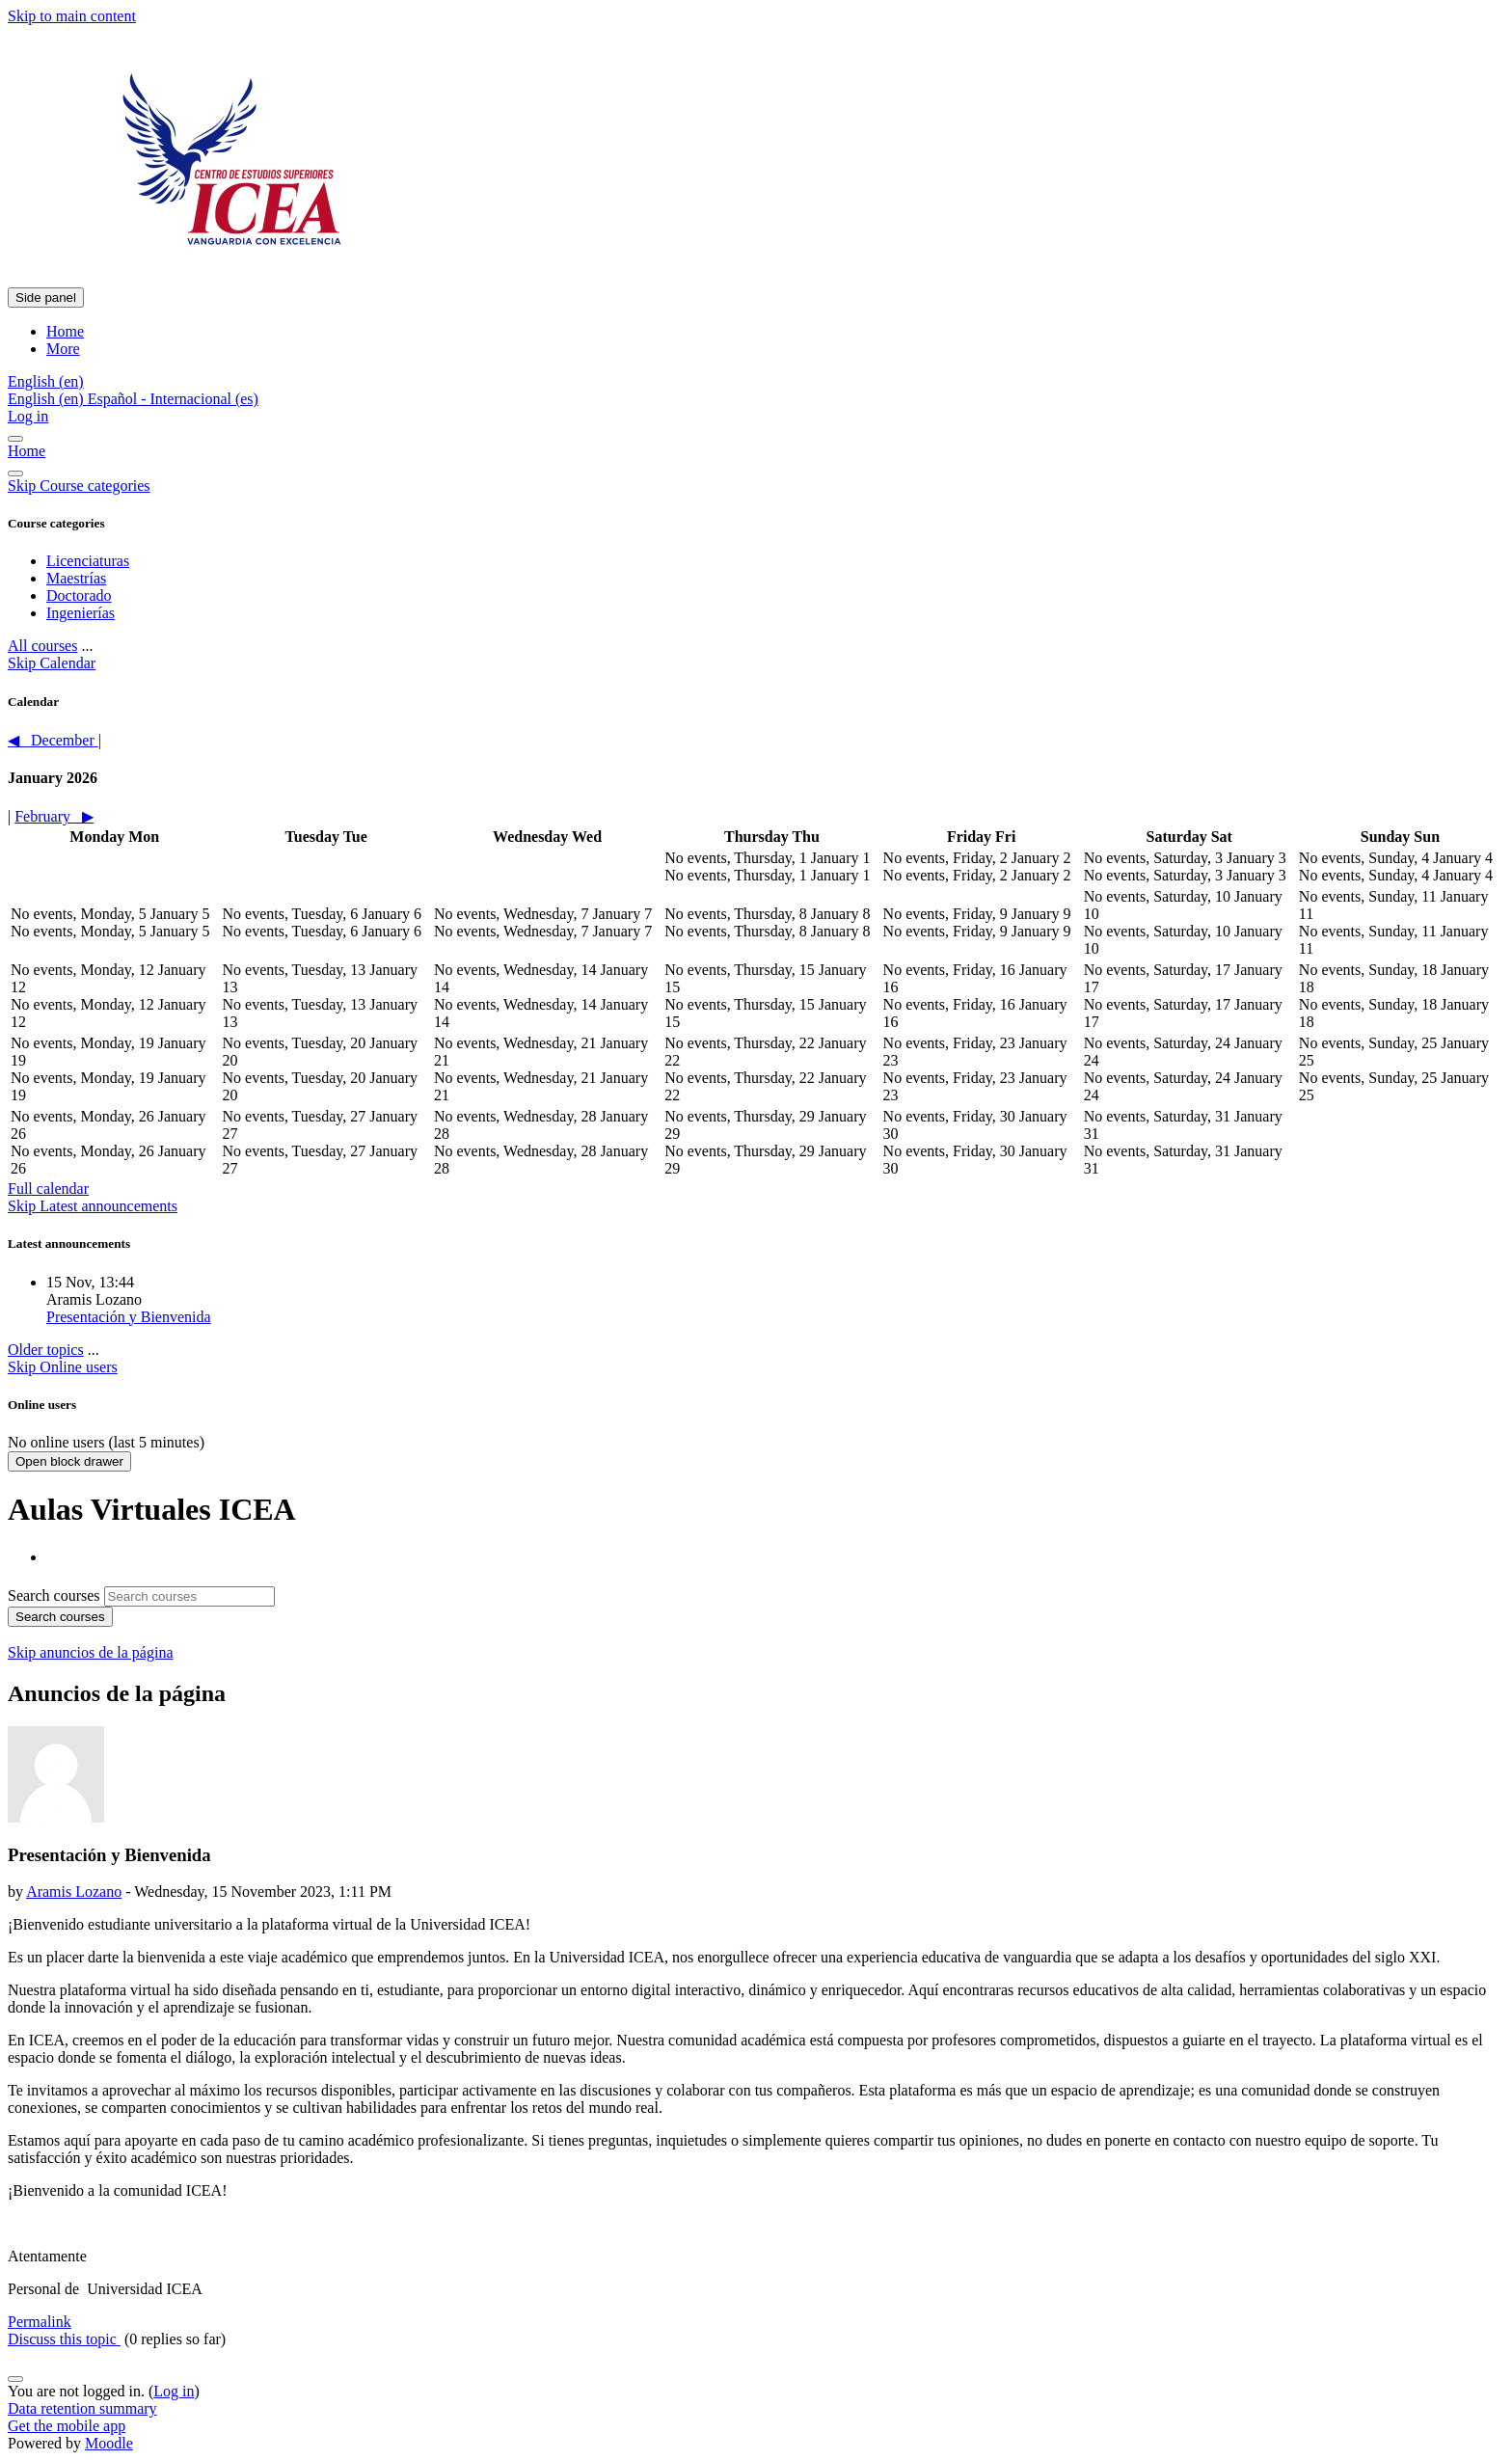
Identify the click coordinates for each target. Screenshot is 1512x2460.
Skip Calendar (51, 663)
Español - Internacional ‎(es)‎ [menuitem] (173, 399)
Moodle (109, 2443)
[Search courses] (189, 1596)
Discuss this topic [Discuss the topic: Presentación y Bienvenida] (64, 2339)
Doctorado (79, 595)
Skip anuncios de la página (91, 1652)
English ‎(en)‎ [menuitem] (48, 399)
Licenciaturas (87, 561)
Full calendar (48, 1188)
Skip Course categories (79, 485)
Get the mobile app (66, 2426)
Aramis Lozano (74, 1891)
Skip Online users (63, 1367)
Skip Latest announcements (92, 1206)
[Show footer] (15, 2379)
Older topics (46, 1349)
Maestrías (76, 578)
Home (26, 451)
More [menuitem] (63, 348)
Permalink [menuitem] (39, 2321)
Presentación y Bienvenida (128, 1317)
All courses (42, 645)
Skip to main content (72, 16)
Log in (28, 416)
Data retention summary (82, 2408)
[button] (46, 381)
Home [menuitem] (65, 331)
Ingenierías (80, 613)
